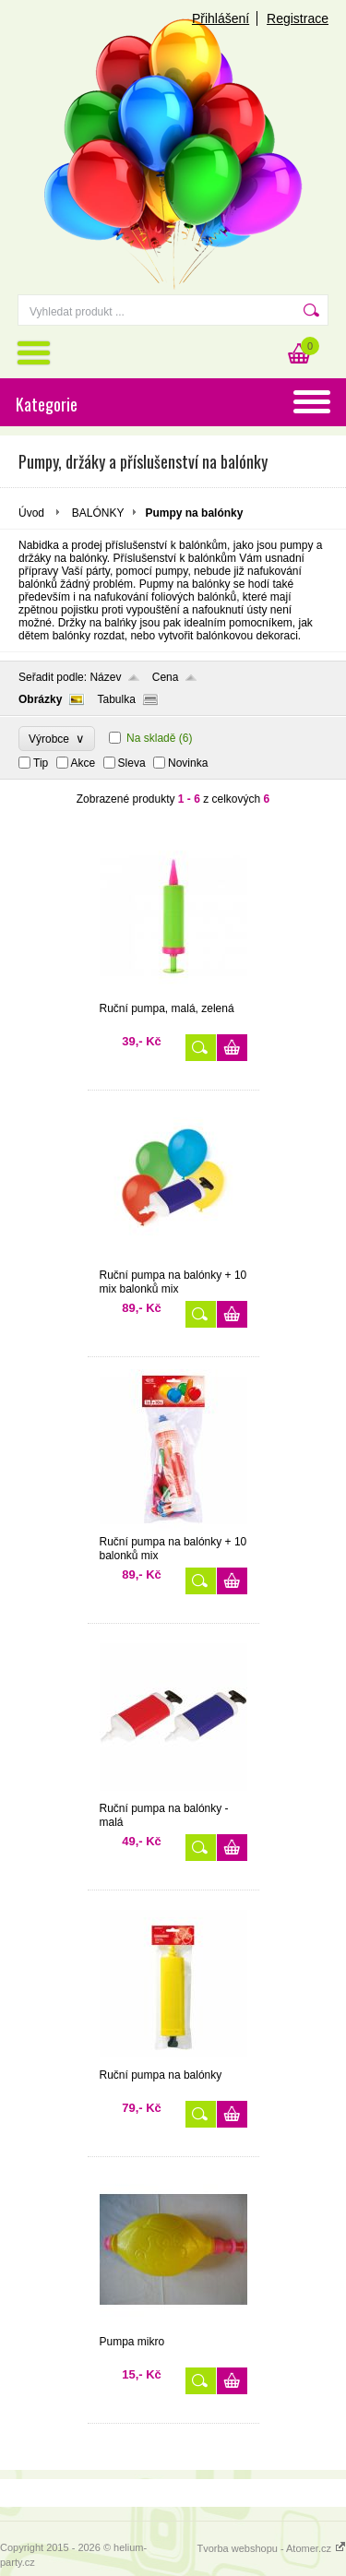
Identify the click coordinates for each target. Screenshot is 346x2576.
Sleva (132, 763)
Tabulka (116, 699)
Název (105, 677)
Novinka (188, 763)
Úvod (31, 513)
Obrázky (40, 699)
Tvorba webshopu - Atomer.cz (271, 2548)
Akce (83, 763)
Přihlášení (220, 18)
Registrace (297, 18)
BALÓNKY (98, 513)
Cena (165, 677)
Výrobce (57, 738)
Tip (40, 763)
